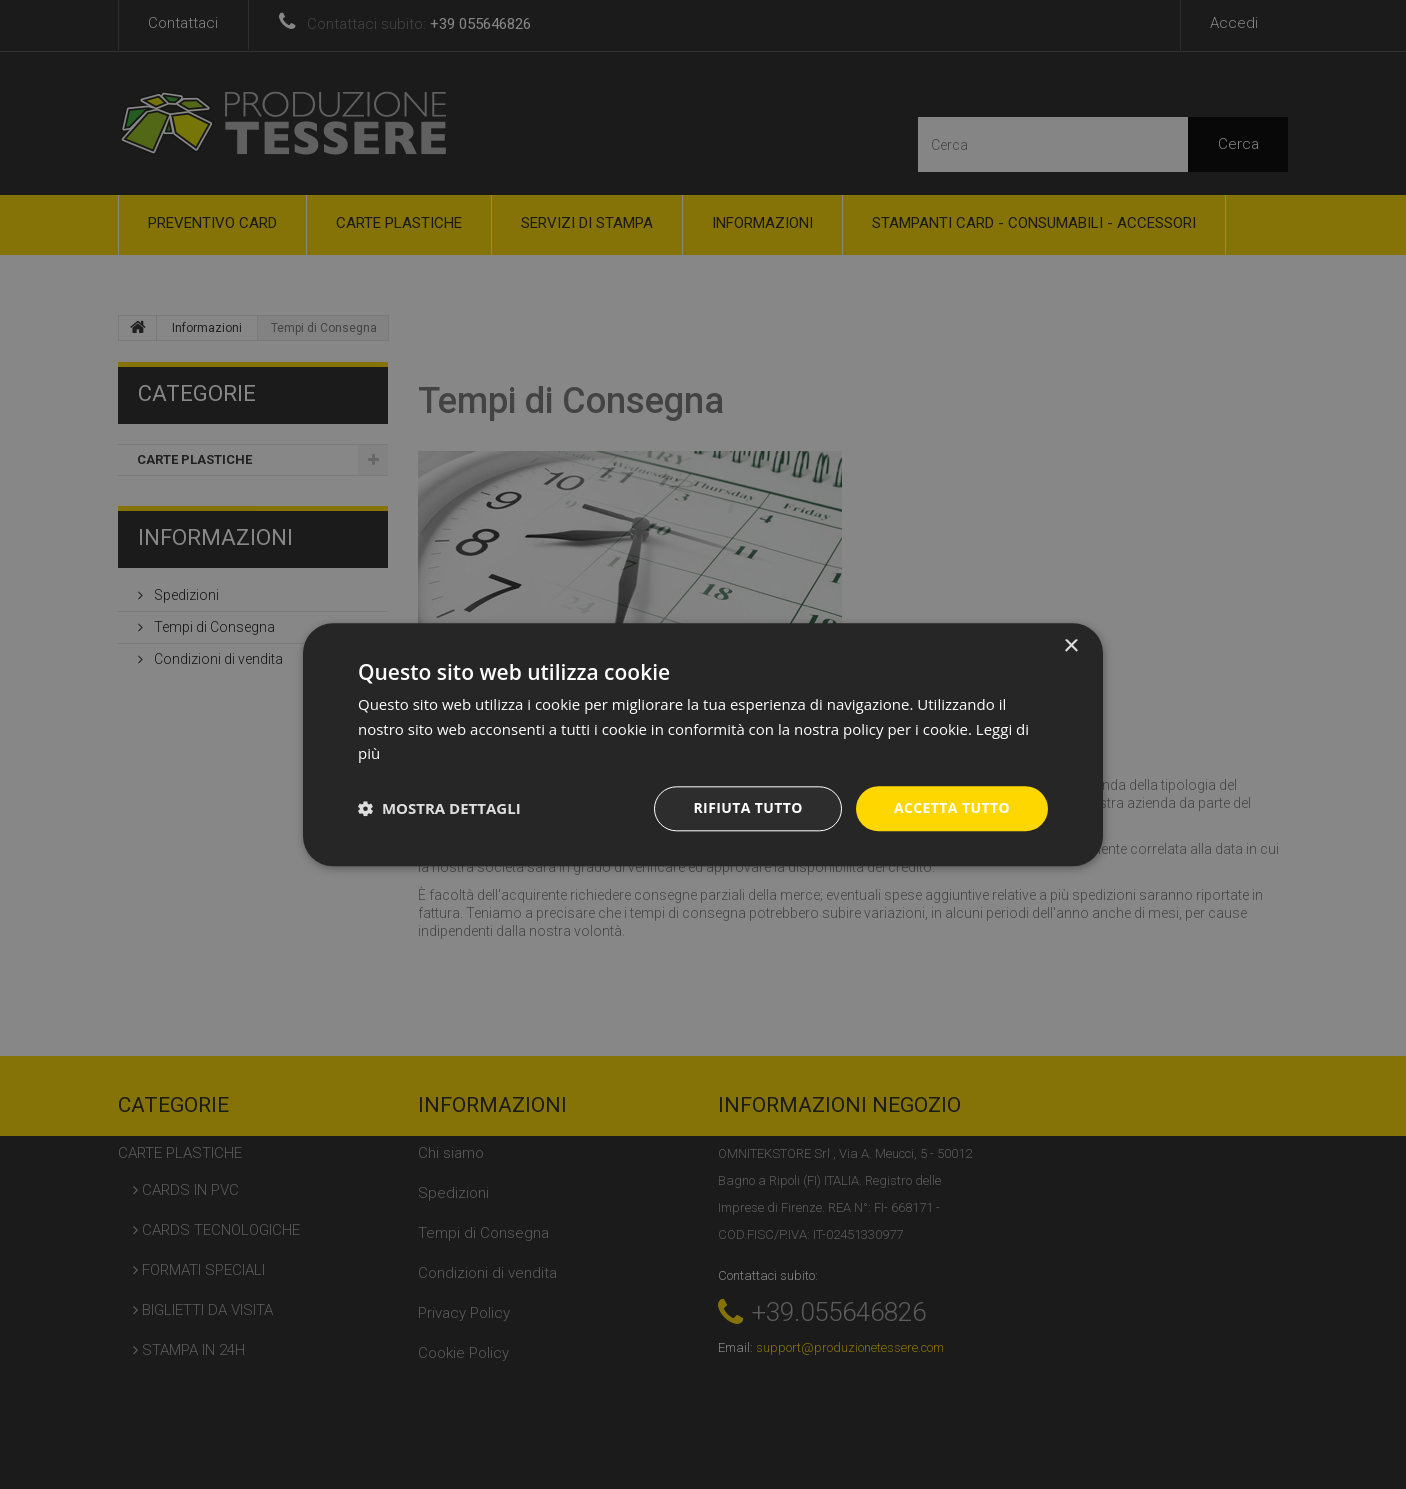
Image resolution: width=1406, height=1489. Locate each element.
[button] (439, 809)
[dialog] (703, 744)
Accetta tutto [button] (952, 807)
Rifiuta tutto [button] (747, 807)
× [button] (1070, 646)
